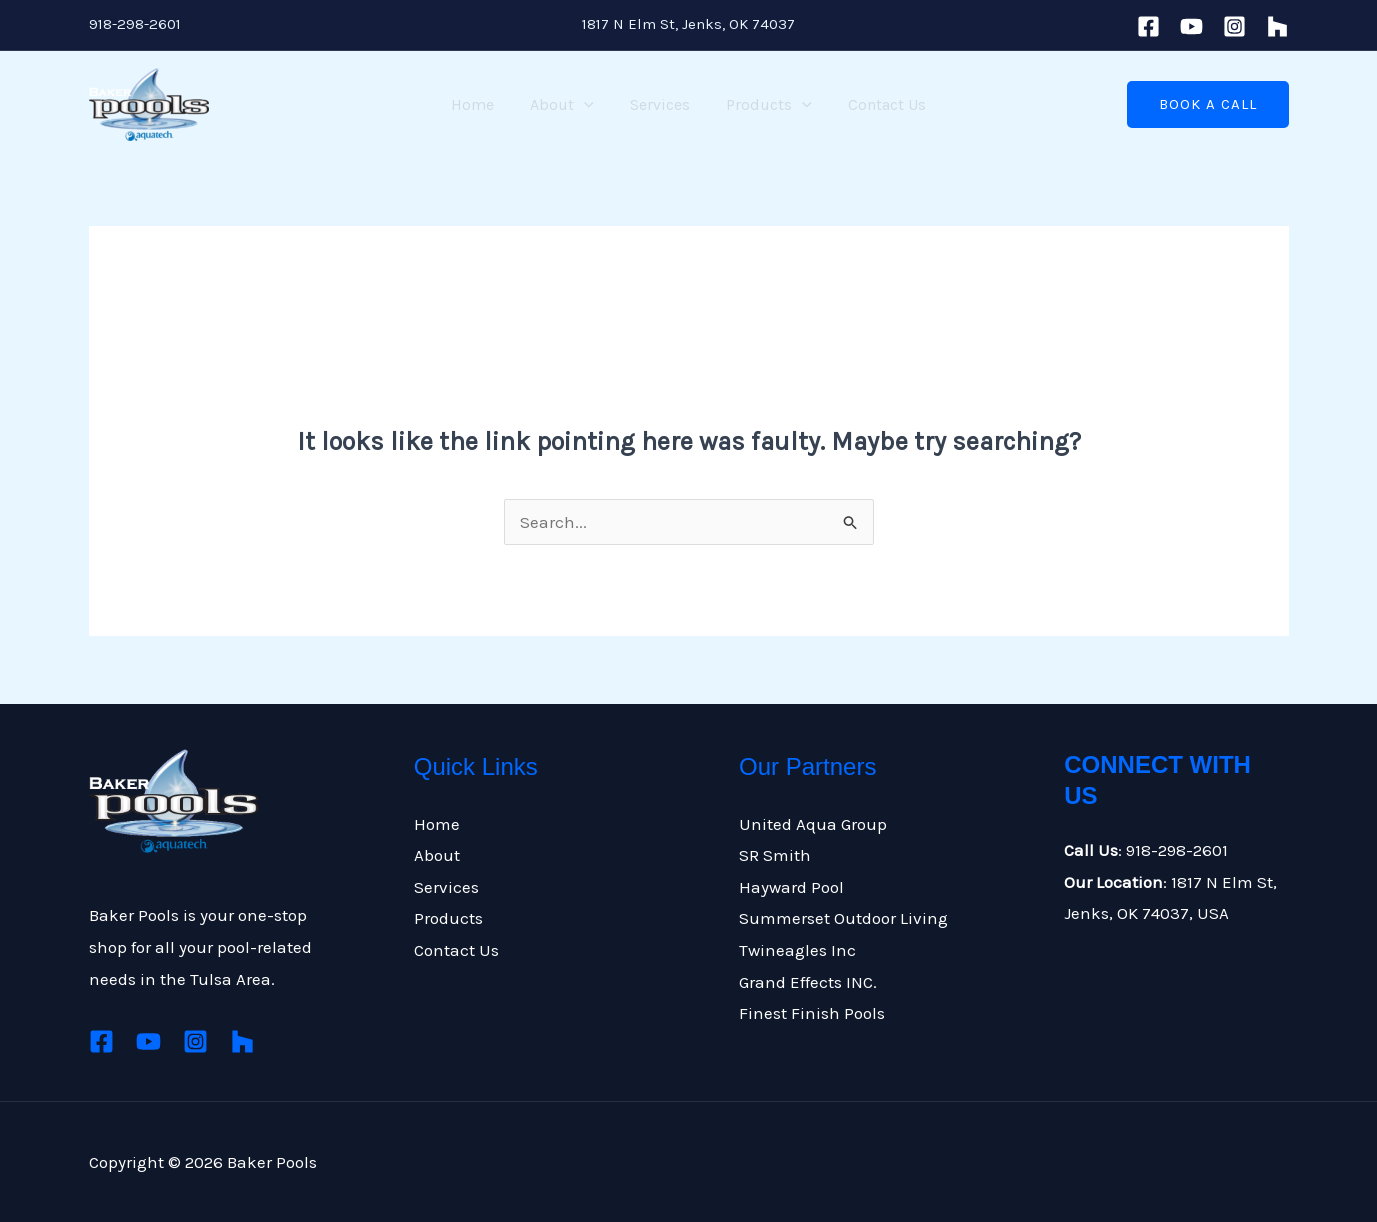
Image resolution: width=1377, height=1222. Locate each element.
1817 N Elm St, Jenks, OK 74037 (688, 24)
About (566, 105)
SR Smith (775, 855)
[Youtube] (1191, 26)
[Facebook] (1148, 26)
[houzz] (1277, 26)
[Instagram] (1234, 26)
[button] (1208, 104)
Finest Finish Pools (812, 1013)
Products (765, 105)
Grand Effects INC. (808, 982)
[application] (588, 105)
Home (480, 104)
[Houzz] (242, 1041)
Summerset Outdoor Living (843, 918)
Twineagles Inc (797, 950)
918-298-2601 (135, 24)
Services (660, 104)
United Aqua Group (813, 824)
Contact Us (879, 104)
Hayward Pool (791, 887)
